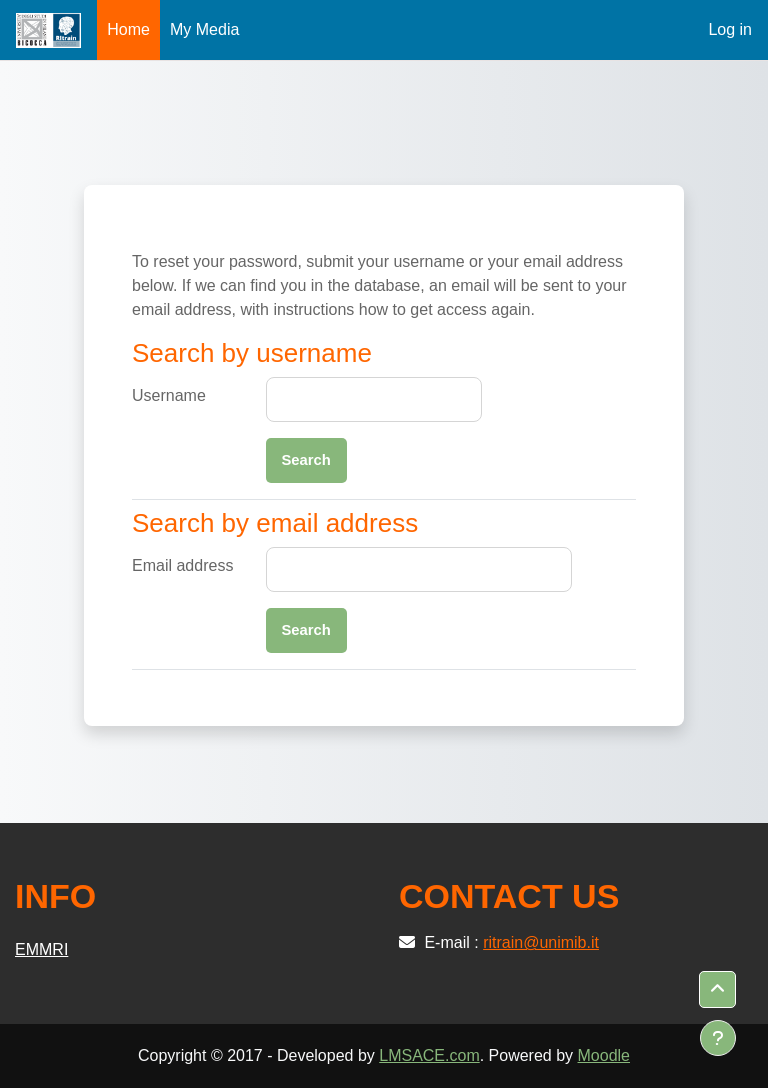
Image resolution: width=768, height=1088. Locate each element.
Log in (730, 29)
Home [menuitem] (128, 29)
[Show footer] (718, 1038)
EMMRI (41, 949)
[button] (717, 989)
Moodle (604, 1055)
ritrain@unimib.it (541, 942)
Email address (182, 565)
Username (169, 395)
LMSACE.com (429, 1055)
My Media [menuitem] (204, 29)
